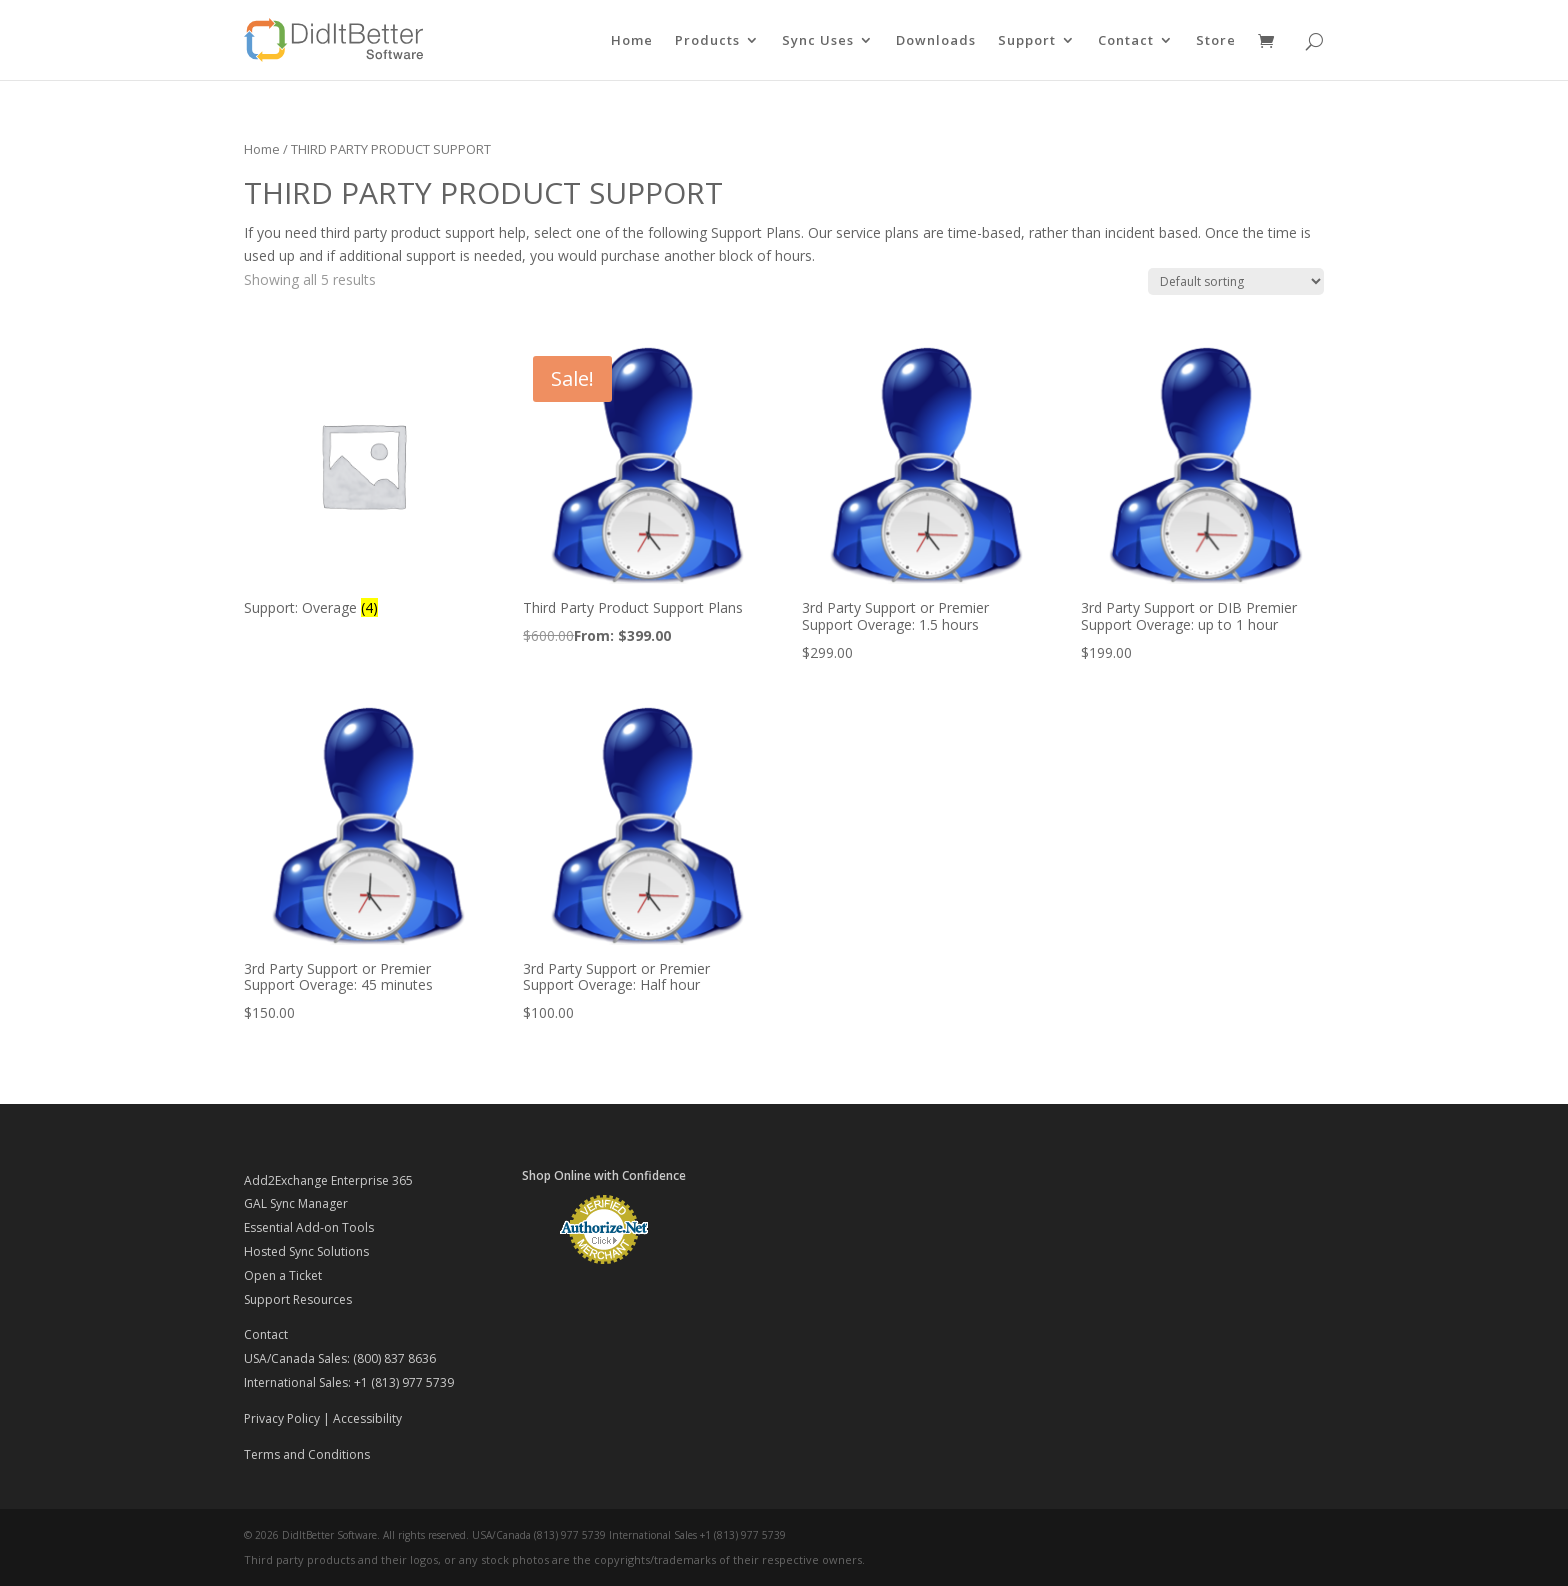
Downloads (936, 41)
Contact (1126, 41)
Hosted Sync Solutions (306, 1251)
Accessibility (367, 1418)
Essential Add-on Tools (309, 1227)
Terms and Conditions (307, 1454)
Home (632, 41)
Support (1027, 41)
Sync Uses (818, 41)
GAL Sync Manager (296, 1203)
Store (1216, 41)
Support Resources (298, 1299)
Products (707, 41)
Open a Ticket (283, 1275)
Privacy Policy (282, 1418)
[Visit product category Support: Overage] (363, 485)
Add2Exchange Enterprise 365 (328, 1180)
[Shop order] (1236, 281)
